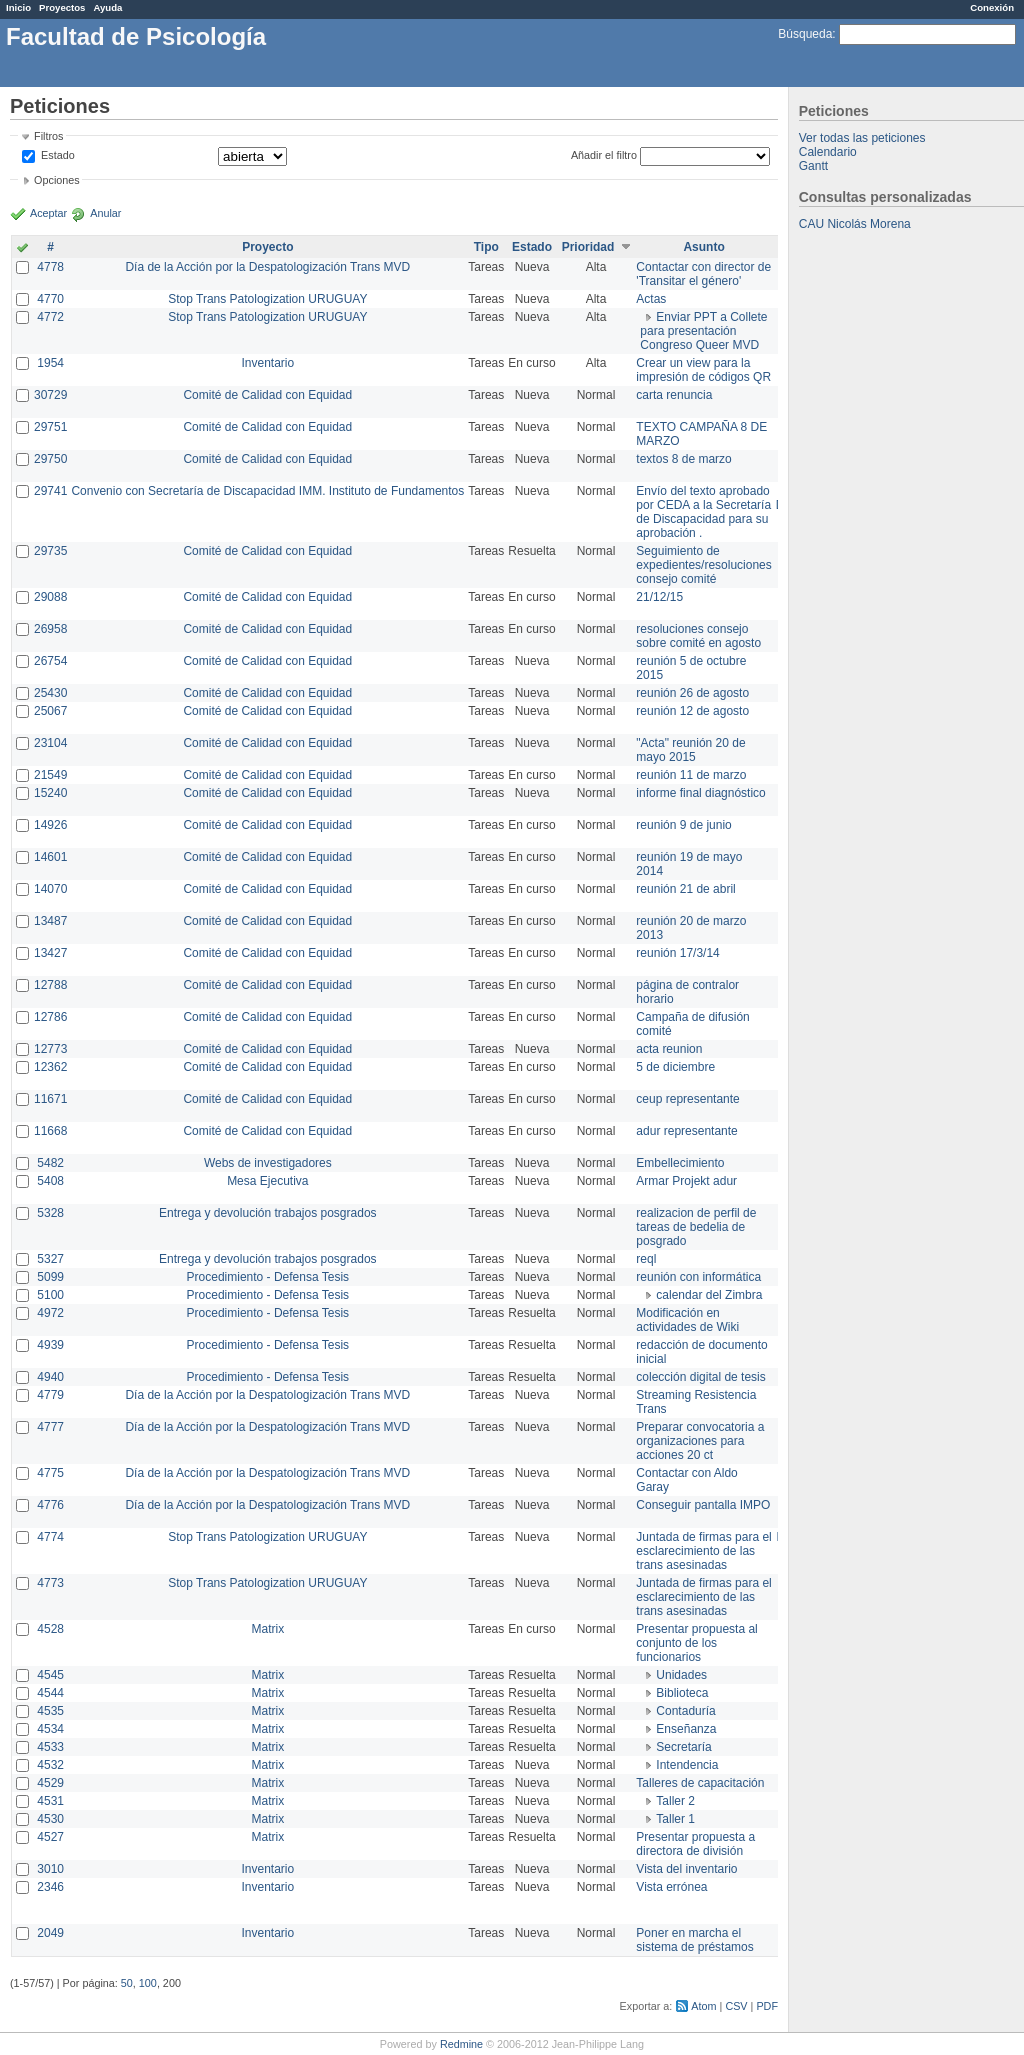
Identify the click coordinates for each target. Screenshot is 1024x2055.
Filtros (48, 136)
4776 (50, 1505)
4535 (50, 1711)
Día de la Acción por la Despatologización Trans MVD (267, 267)
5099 (50, 1277)
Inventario (267, 363)
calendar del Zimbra (709, 1295)
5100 (50, 1295)
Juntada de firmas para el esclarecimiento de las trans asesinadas (703, 1551)
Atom (703, 2006)
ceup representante (687, 1099)
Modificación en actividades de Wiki (687, 1320)
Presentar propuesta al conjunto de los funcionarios (696, 1643)
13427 (50, 953)
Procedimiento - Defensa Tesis (268, 1277)
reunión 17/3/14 (677, 953)
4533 (50, 1747)
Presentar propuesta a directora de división (695, 1844)
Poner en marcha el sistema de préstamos (694, 1940)
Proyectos (62, 7)
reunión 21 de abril (685, 889)
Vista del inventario (686, 1869)
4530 (50, 1819)
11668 (50, 1131)
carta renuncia (674, 395)
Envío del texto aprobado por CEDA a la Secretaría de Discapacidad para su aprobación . (703, 512)
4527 (50, 1837)
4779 (50, 1395)
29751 (50, 427)
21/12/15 (659, 597)
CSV (736, 2006)
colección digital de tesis (700, 1377)
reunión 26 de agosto (692, 693)
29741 (50, 491)
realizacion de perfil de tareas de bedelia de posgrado (696, 1227)
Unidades (681, 1675)
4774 (50, 1537)
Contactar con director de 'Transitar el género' (703, 274)
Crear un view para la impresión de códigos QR (703, 370)
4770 (50, 299)
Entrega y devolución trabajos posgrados (267, 1213)
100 (148, 1983)
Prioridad (588, 247)
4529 (50, 1783)
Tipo (486, 247)
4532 (50, 1765)
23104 (50, 743)
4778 (50, 267)
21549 (50, 775)
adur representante (686, 1131)
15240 (50, 793)
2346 (50, 1887)
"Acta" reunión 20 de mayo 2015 (690, 750)
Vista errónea (671, 1887)
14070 (50, 889)
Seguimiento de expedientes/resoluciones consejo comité (703, 565)
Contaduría (685, 1711)
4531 (50, 1801)
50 (127, 1983)
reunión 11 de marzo (691, 775)
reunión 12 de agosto (692, 711)
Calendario (828, 152)
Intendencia (687, 1765)
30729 (50, 395)
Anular (105, 213)
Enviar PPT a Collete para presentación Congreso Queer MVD (703, 331)
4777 (50, 1427)
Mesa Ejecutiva (267, 1181)
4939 (50, 1345)
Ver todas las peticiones (862, 138)
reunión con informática (698, 1277)
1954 (50, 363)
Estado (58, 155)
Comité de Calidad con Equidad (267, 395)
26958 (50, 629)
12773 (50, 1049)
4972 (50, 1313)
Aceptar (48, 213)
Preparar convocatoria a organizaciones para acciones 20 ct (700, 1441)
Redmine (461, 2044)
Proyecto (267, 247)
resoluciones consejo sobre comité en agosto (698, 636)
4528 (50, 1629)
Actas (651, 299)
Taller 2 (675, 1801)
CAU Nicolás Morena (855, 224)
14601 (50, 857)
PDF (767, 2006)
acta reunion (669, 1049)
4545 (50, 1675)
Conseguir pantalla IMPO (703, 1505)
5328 (50, 1213)
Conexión (992, 7)
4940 (50, 1377)
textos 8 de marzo (683, 459)
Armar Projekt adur (686, 1181)
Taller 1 (675, 1819)
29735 (50, 551)
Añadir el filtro (604, 155)
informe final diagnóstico (700, 793)
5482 (50, 1163)
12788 (50, 985)
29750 (50, 459)
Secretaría (683, 1747)
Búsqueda (805, 34)
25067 (50, 711)
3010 (50, 1869)
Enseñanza (686, 1729)
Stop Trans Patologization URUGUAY (267, 299)
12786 (50, 1017)
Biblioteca (682, 1693)
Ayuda (107, 7)
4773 (50, 1583)
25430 (50, 693)
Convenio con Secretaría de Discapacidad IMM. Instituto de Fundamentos (267, 491)
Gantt (813, 166)
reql (646, 1259)
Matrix (267, 1629)
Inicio (18, 7)
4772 (50, 317)
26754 (50, 661)
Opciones (57, 180)
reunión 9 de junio (683, 825)
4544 (50, 1693)
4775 (50, 1473)
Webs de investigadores (268, 1163)
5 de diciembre (675, 1067)
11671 (50, 1099)
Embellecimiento (680, 1163)
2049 (50, 1933)
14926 (50, 825)
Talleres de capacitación (700, 1783)
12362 (50, 1067)
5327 (50, 1259)
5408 (50, 1181)
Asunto (703, 247)
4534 (50, 1729)
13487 (50, 921)
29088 (50, 597)
